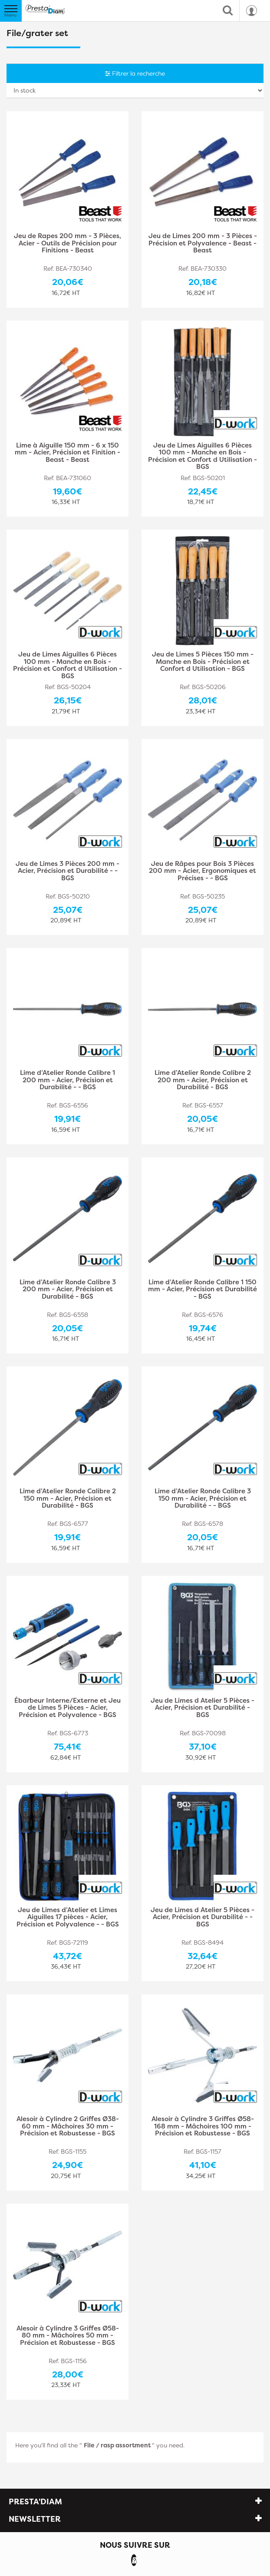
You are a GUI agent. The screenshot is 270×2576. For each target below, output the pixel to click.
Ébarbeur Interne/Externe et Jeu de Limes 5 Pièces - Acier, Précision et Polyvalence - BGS (67, 1708)
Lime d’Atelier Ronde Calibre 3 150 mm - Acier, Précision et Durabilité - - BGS (203, 1499)
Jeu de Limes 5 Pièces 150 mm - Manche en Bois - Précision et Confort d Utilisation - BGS (203, 662)
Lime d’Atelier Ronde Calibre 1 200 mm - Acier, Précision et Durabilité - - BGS (67, 1080)
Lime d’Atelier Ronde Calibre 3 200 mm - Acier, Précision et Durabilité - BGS (68, 1290)
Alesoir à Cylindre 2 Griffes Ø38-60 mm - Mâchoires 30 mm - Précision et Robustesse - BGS (67, 2126)
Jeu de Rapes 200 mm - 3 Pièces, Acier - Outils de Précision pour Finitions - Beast (67, 243)
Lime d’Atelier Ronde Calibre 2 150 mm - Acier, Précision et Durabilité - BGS (68, 1499)
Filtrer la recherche (135, 73)
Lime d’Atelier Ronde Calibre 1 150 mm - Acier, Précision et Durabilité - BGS (202, 1290)
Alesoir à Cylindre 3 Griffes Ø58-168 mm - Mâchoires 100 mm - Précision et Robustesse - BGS (202, 2126)
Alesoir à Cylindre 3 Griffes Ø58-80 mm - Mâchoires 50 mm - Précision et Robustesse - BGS (67, 2336)
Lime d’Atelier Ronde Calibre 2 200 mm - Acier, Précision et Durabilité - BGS (203, 1080)
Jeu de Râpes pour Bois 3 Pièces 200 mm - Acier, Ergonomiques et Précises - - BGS (202, 871)
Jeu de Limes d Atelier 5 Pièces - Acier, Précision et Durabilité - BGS (202, 1708)
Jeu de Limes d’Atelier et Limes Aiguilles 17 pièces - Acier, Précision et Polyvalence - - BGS (67, 1917)
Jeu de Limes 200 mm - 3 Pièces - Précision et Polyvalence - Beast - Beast (202, 243)
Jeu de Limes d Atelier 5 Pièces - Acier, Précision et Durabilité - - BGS (202, 1917)
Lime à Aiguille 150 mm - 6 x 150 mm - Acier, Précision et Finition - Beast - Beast (67, 453)
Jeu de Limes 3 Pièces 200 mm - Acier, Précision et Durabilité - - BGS (67, 871)
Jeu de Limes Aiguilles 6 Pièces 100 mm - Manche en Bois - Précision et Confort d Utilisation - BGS (202, 456)
